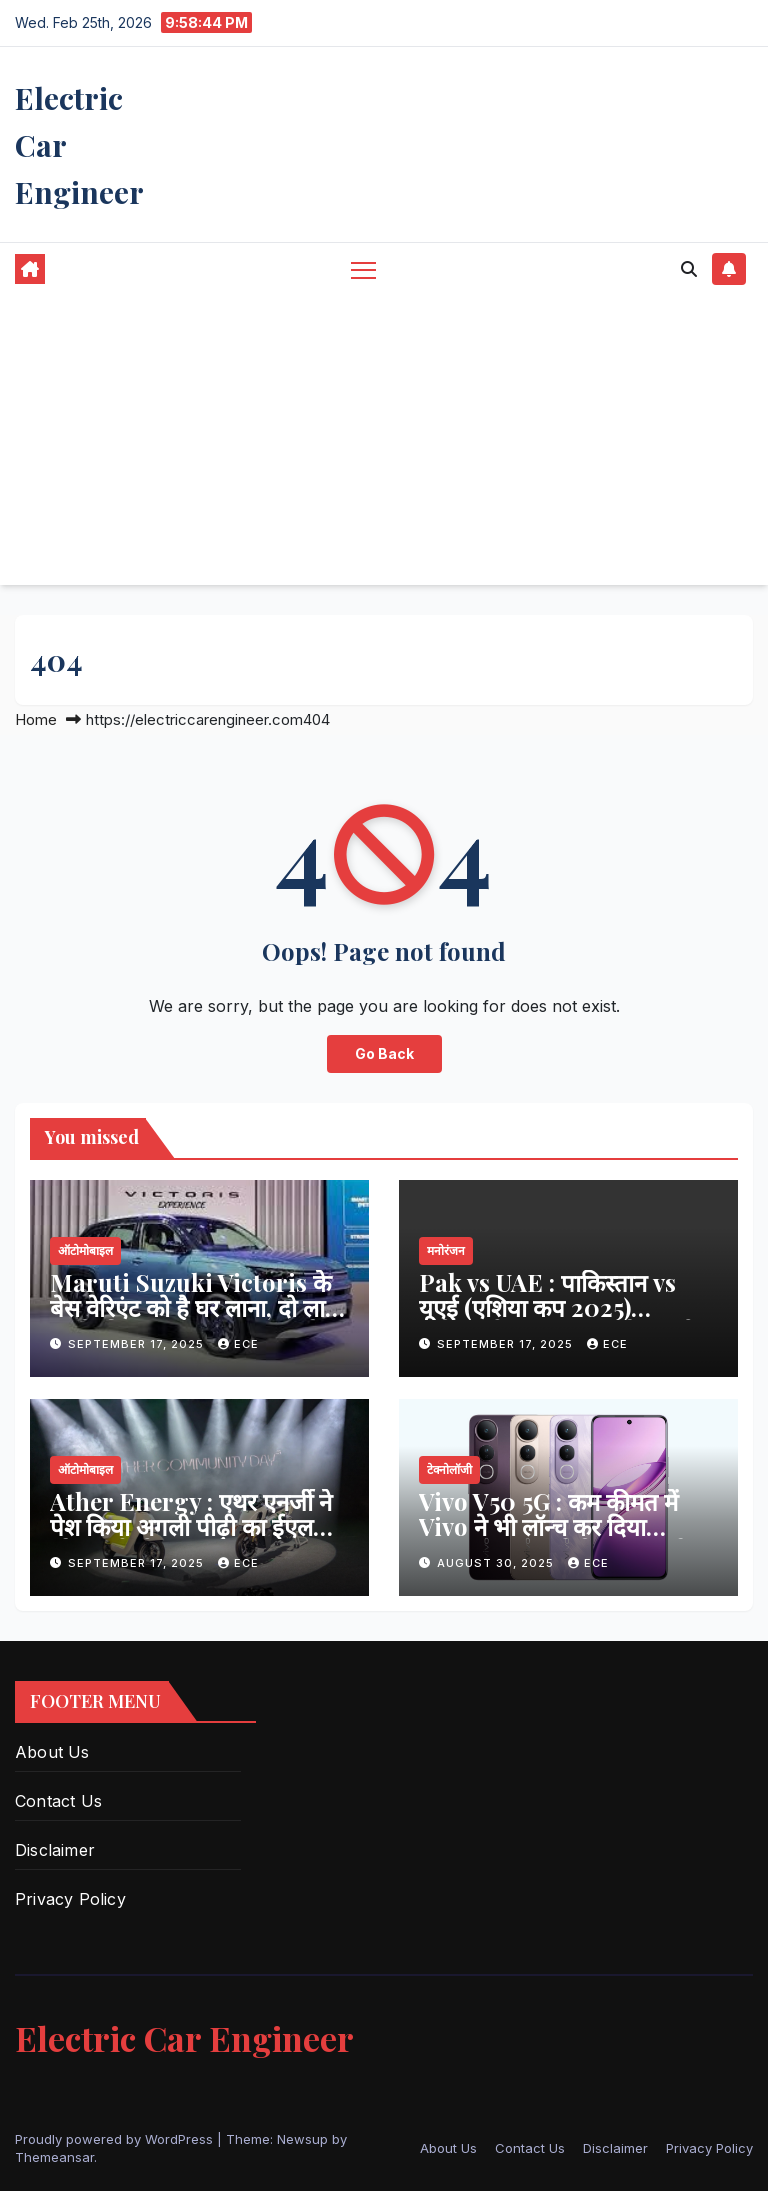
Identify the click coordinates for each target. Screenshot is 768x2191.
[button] (689, 269)
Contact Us (58, 1801)
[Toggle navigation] (363, 269)
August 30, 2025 (497, 1563)
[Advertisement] (384, 445)
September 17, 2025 (138, 1344)
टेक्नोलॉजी (449, 1469)
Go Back (384, 1053)
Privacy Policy (70, 1899)
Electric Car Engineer (184, 2038)
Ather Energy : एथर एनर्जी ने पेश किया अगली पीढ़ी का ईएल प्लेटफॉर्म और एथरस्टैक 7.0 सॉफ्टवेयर (191, 1538)
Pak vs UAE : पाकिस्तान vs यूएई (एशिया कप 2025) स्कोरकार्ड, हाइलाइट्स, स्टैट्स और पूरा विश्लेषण (562, 1319)
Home (36, 719)
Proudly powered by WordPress (116, 2139)
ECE (238, 1344)
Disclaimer (55, 1850)
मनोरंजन (446, 1250)
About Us (52, 1752)
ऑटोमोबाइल (85, 1250)
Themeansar (54, 2157)
